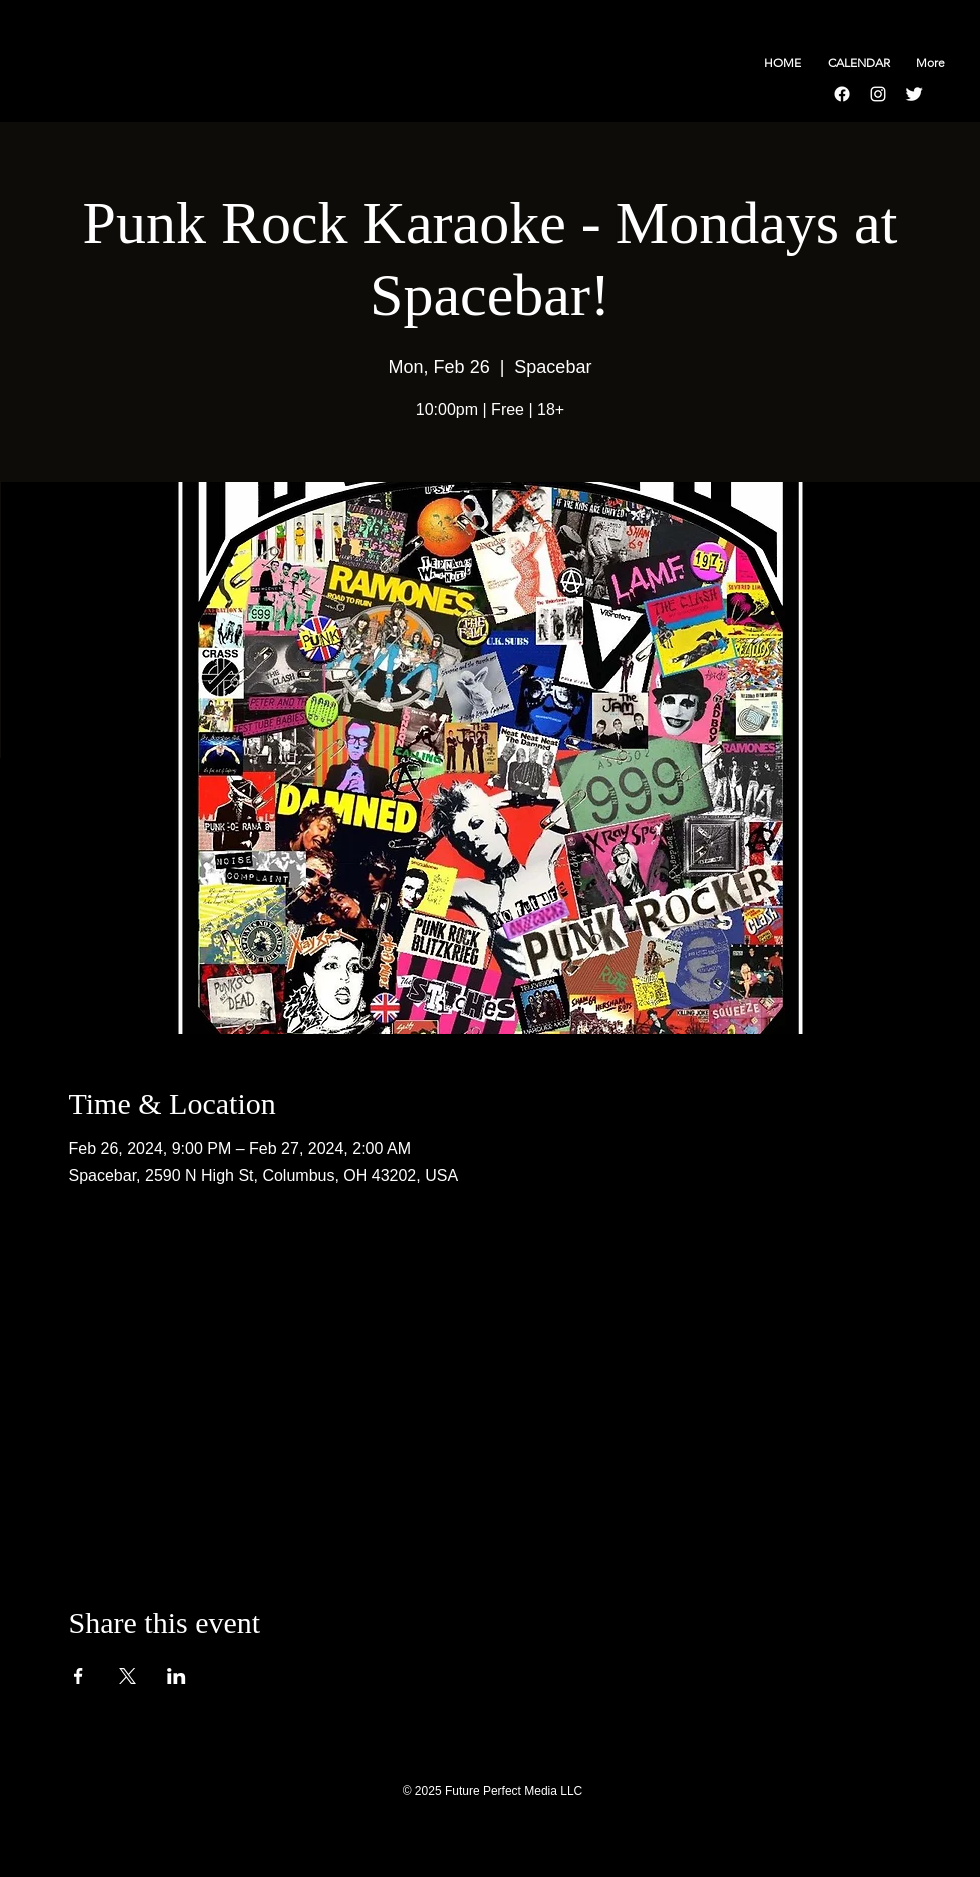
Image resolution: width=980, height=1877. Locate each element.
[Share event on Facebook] (78, 1676)
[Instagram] (878, 94)
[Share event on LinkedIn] (176, 1676)
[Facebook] (842, 94)
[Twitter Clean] (914, 94)
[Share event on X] (127, 1676)
